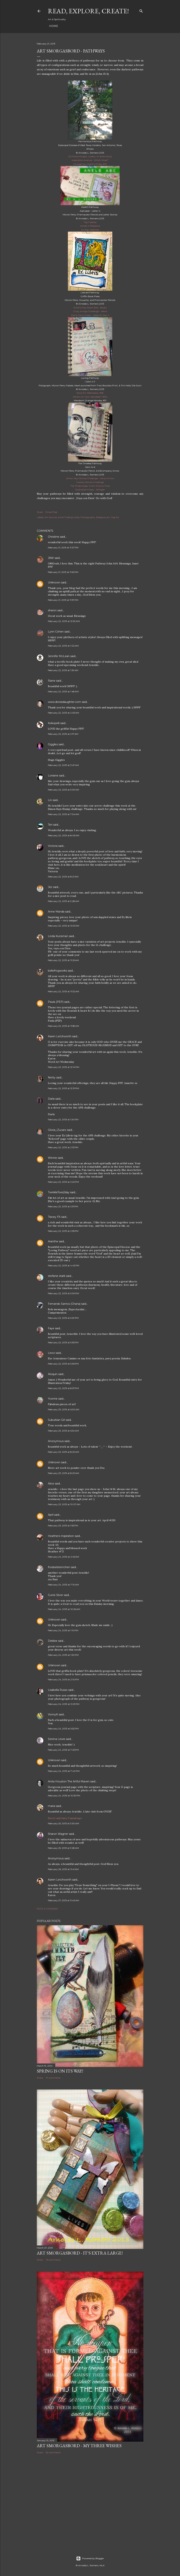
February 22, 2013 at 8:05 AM (63, 835)
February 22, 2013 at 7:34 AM (63, 814)
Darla (51, 1098)
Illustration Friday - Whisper (90, 489)
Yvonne (53, 1398)
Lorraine (53, 775)
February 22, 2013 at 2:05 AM (63, 712)
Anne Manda (56, 911)
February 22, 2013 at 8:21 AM (63, 876)
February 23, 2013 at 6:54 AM (63, 1430)
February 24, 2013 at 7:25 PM (63, 1749)
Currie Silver (55, 1595)
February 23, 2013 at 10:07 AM (64, 1504)
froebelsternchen (59, 1567)
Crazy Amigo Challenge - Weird (90, 311)
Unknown (54, 582)
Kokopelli (54, 723)
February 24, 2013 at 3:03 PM (63, 1704)
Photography (87, 517)
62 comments (53, 2452)
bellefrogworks (57, 970)
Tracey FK (54, 1217)
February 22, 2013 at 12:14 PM (63, 1067)
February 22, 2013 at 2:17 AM (63, 734)
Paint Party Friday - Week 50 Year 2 (90, 315)
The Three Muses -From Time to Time (90, 485)
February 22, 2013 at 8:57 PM (63, 1388)
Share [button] (40, 512)
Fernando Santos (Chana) (64, 1303)
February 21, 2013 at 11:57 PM (63, 600)
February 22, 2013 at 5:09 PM (63, 1293)
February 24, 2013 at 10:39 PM (64, 1795)
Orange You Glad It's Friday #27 (90, 164)
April (50, 1514)
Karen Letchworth (59, 1036)
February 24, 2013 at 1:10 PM (63, 1630)
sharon (52, 610)
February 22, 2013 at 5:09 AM (63, 789)
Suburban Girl (56, 1420)
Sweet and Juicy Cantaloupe (65, 1818)
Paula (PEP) (55, 1001)
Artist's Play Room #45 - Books (90, 307)
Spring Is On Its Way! (60, 2071)
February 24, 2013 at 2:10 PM (63, 1679)
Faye (51, 1328)
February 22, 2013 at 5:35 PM (63, 1342)
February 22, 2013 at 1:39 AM (63, 670)
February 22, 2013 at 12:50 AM (64, 621)
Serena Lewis (56, 1739)
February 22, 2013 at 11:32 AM (63, 991)
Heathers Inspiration (61, 1536)
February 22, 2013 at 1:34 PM (63, 1119)
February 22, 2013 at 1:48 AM (63, 691)
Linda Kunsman (58, 936)
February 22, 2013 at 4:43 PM (63, 1265)
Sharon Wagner (58, 1834)
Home (53, 26)
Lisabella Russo (58, 1690)
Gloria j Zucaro (57, 1130)
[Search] (141, 10)
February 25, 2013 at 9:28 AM (63, 1848)
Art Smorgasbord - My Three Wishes (79, 2445)
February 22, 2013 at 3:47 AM (63, 765)
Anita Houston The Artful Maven (69, 1781)
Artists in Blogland (90, 225)
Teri (50, 824)
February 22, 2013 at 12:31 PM (63, 1088)
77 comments (53, 2077)
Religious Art (103, 517)
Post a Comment (47, 1908)
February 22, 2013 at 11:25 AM (63, 960)
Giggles (53, 744)
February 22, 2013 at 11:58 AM (63, 1026)
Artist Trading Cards (68, 517)
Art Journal (51, 517)
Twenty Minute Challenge (90, 482)
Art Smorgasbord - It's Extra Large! (80, 2253)
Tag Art (115, 517)
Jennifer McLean (59, 656)
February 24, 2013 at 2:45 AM (63, 1556)
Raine (51, 680)
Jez (50, 887)
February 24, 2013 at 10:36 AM (64, 1609)
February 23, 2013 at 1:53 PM (63, 1525)
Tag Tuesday (90, 222)
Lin (50, 800)
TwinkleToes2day (58, 1192)
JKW (51, 558)
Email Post (51, 512)
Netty (51, 1077)
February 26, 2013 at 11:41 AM (63, 1869)
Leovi (51, 1353)
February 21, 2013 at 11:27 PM (63, 547)
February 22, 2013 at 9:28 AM (63, 901)
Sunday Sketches (90, 229)
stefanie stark (56, 1276)
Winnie (52, 1157)
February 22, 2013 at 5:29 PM (63, 1318)
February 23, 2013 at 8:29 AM (63, 1452)
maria (51, 1806)
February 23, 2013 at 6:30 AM (63, 1409)
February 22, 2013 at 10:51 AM (63, 925)
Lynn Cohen (56, 631)
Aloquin (53, 1374)
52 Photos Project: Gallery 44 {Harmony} (90, 156)
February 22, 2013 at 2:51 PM (63, 1206)
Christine (53, 536)
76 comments (53, 2259)
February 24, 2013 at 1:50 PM (63, 1655)
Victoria (53, 846)
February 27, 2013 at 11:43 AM (63, 1900)
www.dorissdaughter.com (64, 702)
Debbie (52, 1640)
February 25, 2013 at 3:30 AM (63, 1823)
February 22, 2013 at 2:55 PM (63, 1231)
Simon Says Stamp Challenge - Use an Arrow (90, 478)
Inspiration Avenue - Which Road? (90, 160)
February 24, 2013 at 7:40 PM (64, 1771)
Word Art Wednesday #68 (90, 392)
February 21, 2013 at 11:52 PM (63, 572)
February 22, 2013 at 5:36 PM (63, 1363)
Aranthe (53, 1241)
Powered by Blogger (90, 2558)
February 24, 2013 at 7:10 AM (63, 1584)
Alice (51, 1483)
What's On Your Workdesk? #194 (90, 396)
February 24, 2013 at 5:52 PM (63, 1728)
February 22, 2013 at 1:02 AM (63, 645)
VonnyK (53, 1714)
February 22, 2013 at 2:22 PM (63, 1181)
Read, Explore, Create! (88, 11)
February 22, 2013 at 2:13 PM (63, 1147)
